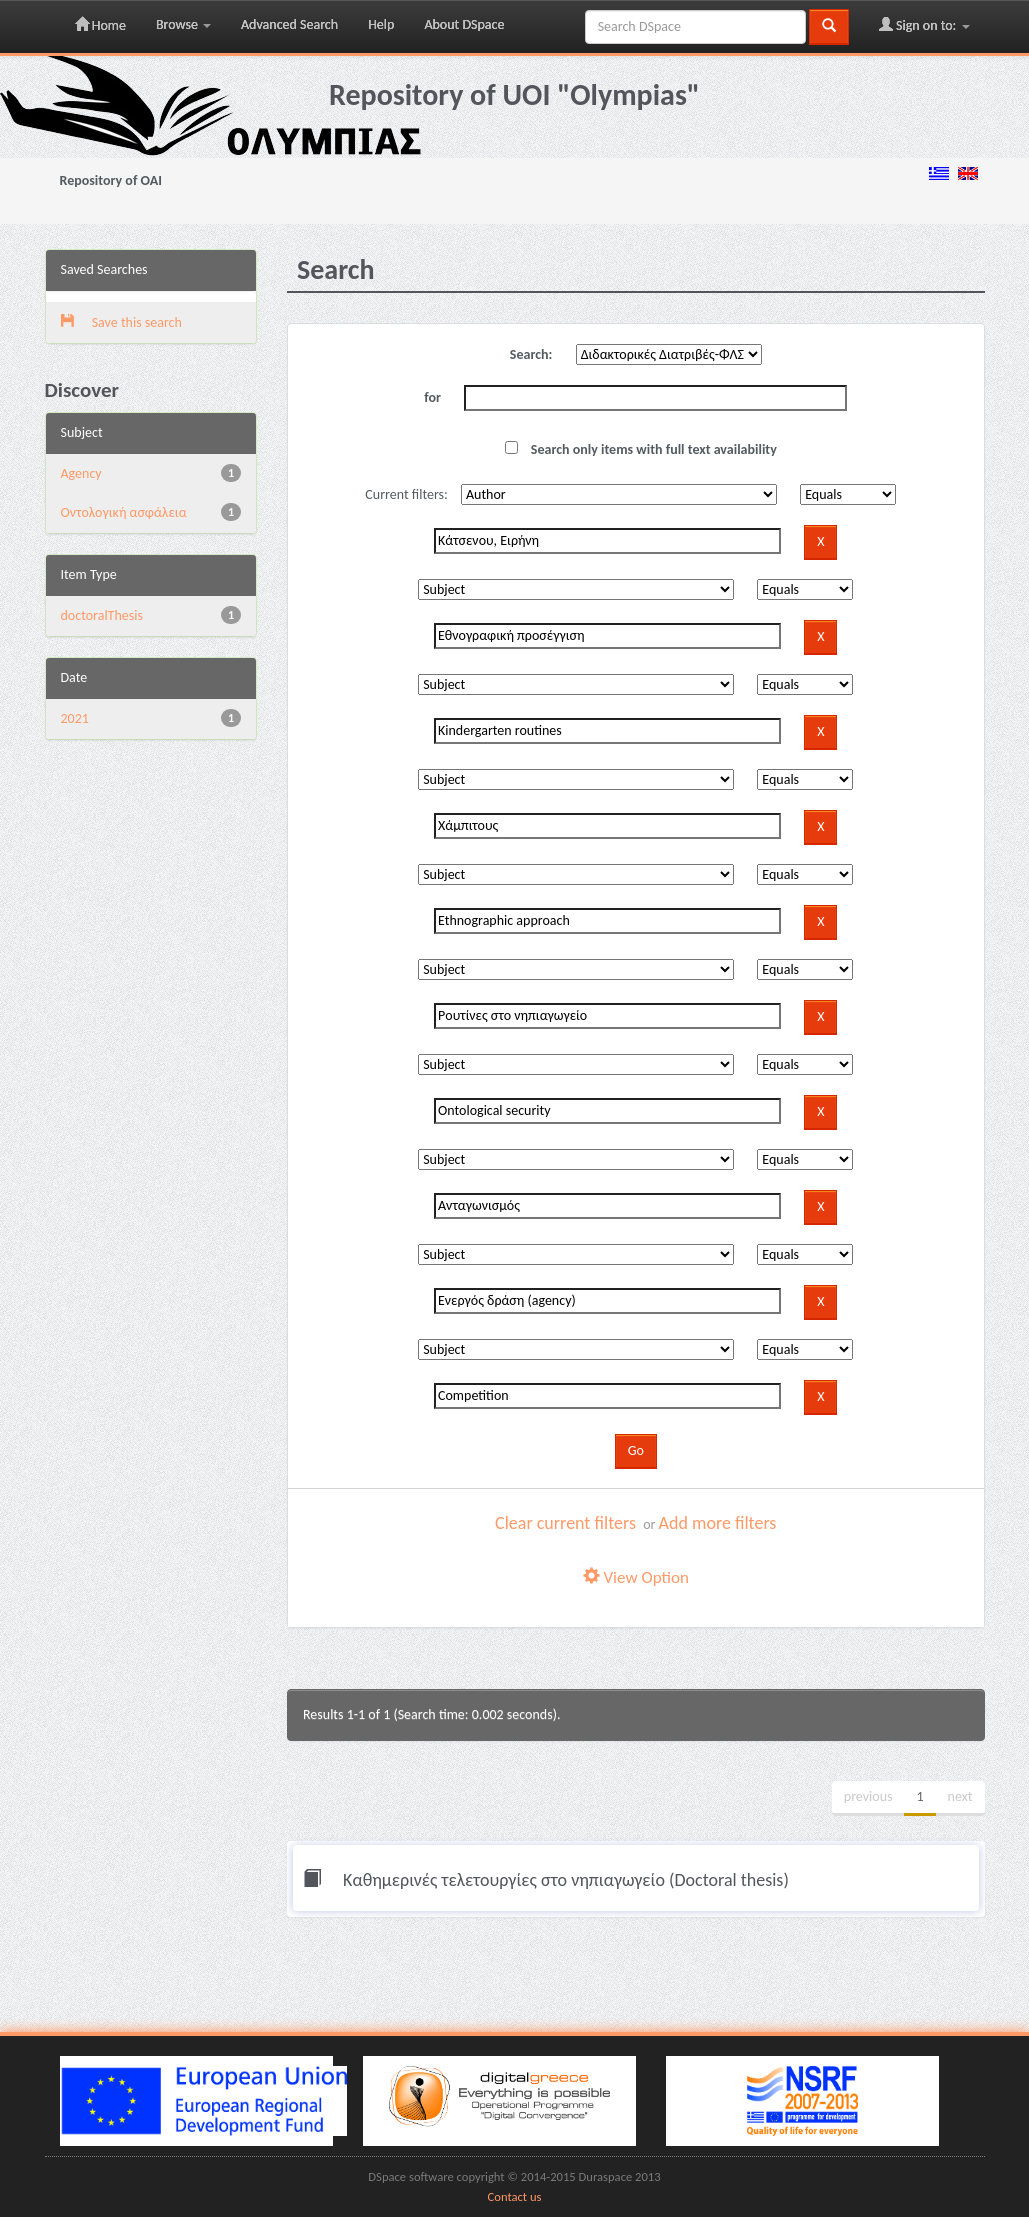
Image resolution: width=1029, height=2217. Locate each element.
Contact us (515, 2196)
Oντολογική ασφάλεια (124, 512)
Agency (81, 473)
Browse (183, 24)
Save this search (121, 322)
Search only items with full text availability (641, 449)
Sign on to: (924, 25)
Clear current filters (565, 1523)
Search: (531, 354)
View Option (636, 1577)
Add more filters (718, 1523)
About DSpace (464, 24)
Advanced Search (289, 24)
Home (100, 25)
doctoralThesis (102, 615)
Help (381, 24)
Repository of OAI (111, 180)
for (432, 397)
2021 (75, 718)
